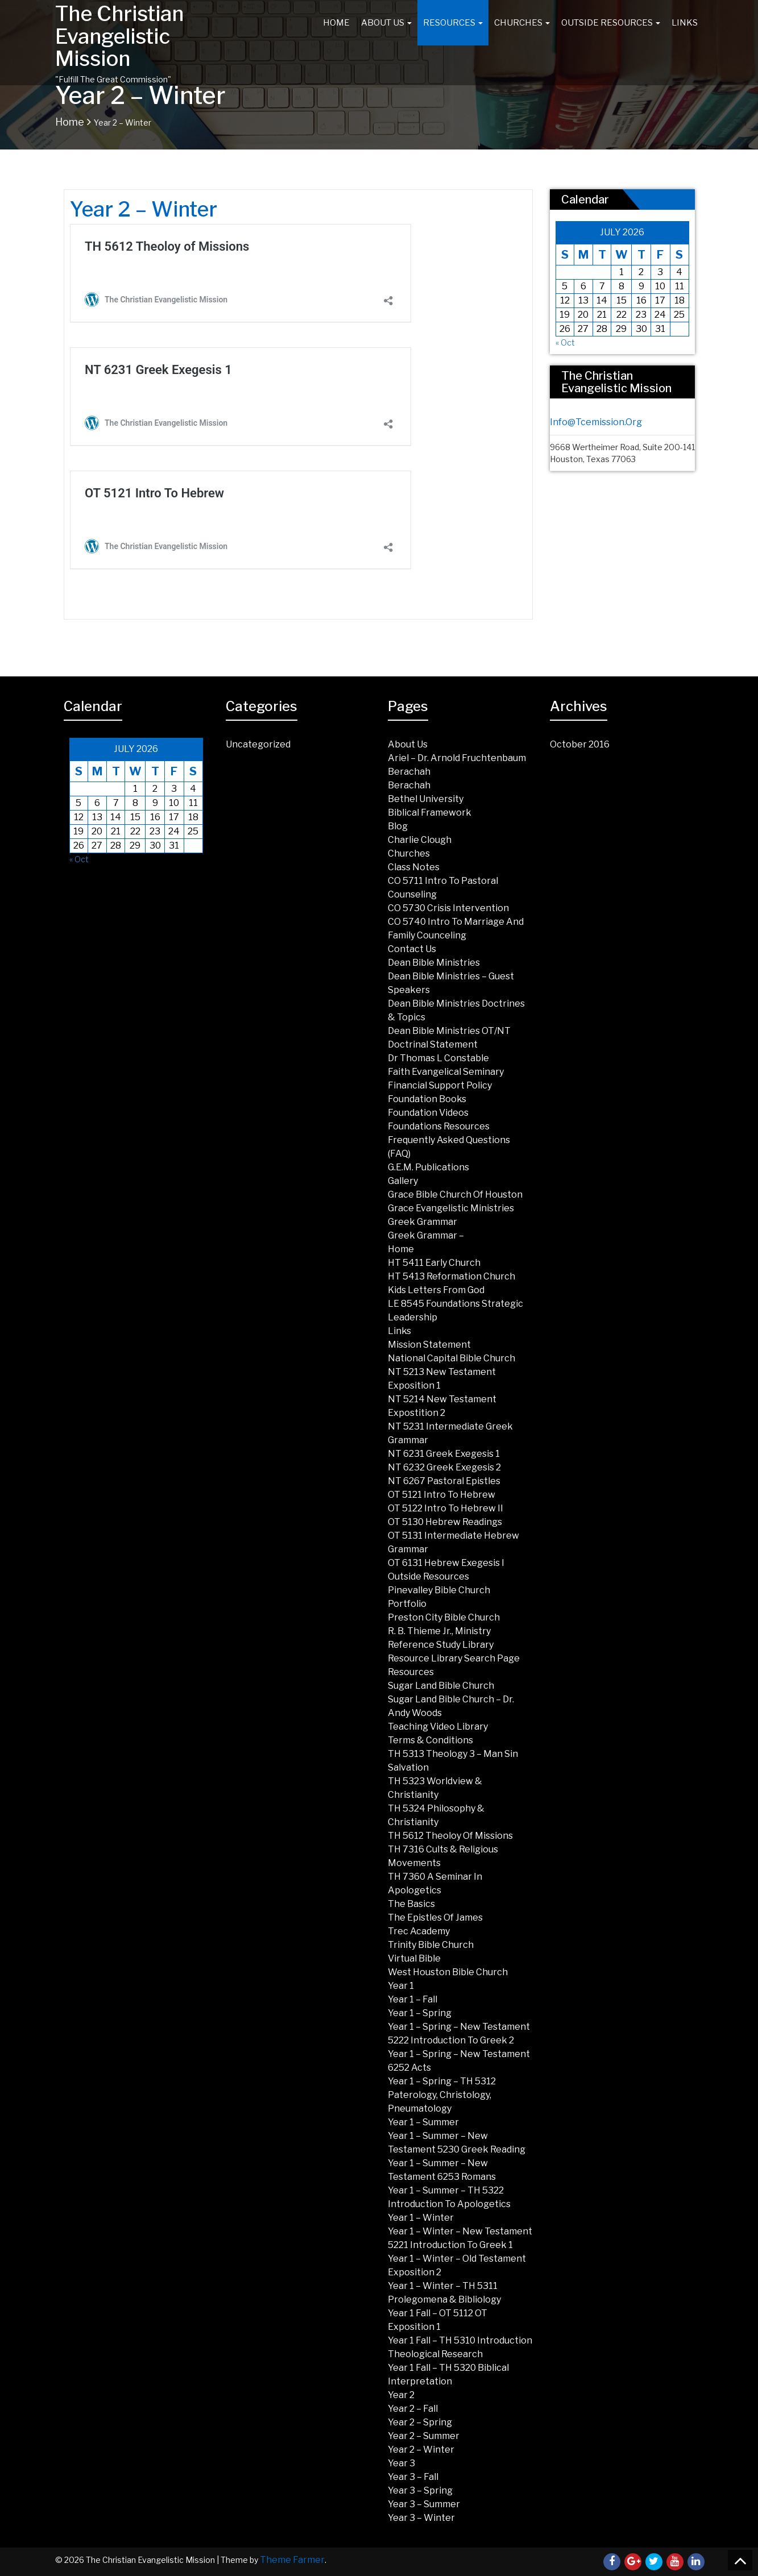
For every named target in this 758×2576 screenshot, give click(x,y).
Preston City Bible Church (444, 1617)
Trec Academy (419, 1931)
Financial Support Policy (440, 1085)
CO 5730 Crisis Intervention (448, 908)
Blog (398, 826)
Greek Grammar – (426, 1235)
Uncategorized (258, 744)
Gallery (403, 1180)
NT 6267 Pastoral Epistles (444, 1481)
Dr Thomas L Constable (438, 1058)
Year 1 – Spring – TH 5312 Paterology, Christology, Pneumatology (442, 2095)
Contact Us (412, 949)
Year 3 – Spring (420, 2490)
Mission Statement (429, 1344)
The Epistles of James (435, 1917)
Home (336, 23)
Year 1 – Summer (423, 2122)
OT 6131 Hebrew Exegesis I (446, 1562)
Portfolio (407, 1603)
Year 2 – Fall (413, 2408)
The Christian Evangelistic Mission (119, 36)
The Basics (411, 1903)
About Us (386, 23)
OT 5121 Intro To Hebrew (441, 1494)
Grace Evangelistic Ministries (451, 1208)
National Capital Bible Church (451, 1358)
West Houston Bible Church (448, 1972)
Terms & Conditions (430, 1740)
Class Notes (414, 867)
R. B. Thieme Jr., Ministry (439, 1631)
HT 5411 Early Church (434, 1262)
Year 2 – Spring (420, 2422)
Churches (522, 23)
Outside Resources (610, 23)
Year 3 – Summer (424, 2504)
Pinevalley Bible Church (439, 1590)
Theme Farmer (292, 2559)
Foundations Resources (439, 1126)
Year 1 (401, 1985)
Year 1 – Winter (421, 2217)
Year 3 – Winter (421, 2517)
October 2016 (580, 744)
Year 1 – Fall (412, 1999)
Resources (453, 23)
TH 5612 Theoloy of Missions (450, 1835)
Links (685, 23)
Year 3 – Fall (413, 2476)
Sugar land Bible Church (441, 1685)
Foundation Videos (428, 1112)
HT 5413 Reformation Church (451, 1276)
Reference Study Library (441, 1644)
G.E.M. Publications (428, 1167)
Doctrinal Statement (433, 1044)
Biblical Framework (429, 812)
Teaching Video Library (438, 1726)
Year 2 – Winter (421, 2449)
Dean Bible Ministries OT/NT (449, 1030)
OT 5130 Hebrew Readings (445, 1521)
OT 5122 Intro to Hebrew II (445, 1508)
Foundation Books (427, 1099)
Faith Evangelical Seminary (446, 1071)
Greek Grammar (422, 1221)
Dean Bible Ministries (434, 962)
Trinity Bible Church (431, 1944)
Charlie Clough (420, 839)
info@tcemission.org (596, 422)
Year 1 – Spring (420, 2013)
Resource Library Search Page (454, 1658)
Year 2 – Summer (423, 2435)
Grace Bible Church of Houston (455, 1194)
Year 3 (401, 2463)
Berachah (409, 771)
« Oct (565, 342)
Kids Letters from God (436, 1290)
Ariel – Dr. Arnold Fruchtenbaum (457, 758)
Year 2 (401, 2395)
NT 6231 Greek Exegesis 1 (444, 1453)
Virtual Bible (414, 1958)
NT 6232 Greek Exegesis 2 (444, 1467)
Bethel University (425, 798)
